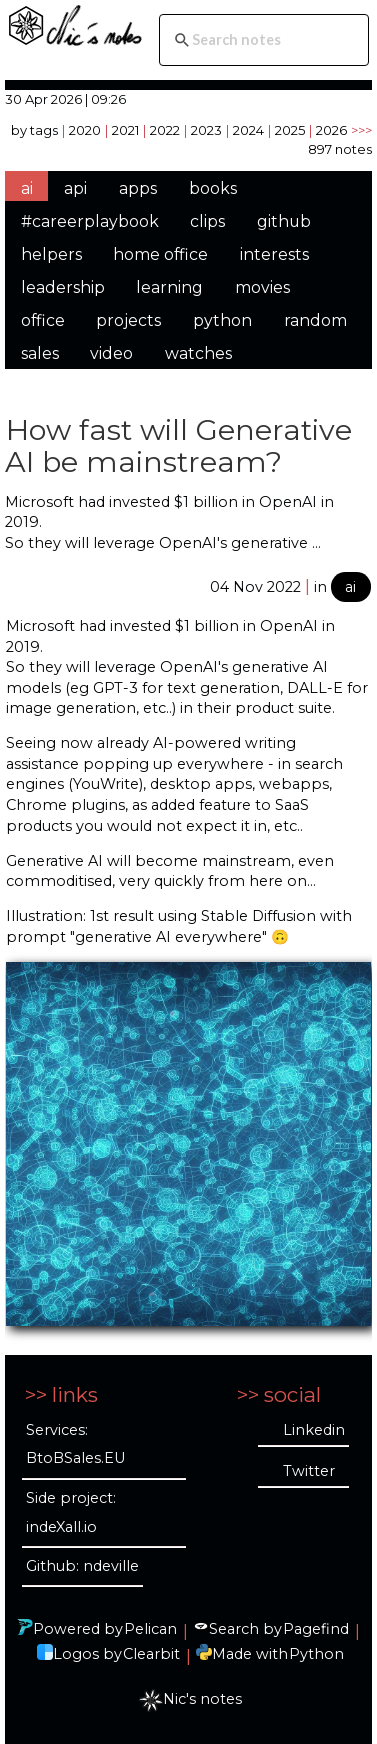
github (284, 221)
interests (274, 254)
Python (316, 1654)
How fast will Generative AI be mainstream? (178, 445)
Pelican (150, 1629)
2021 (125, 130)
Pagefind (316, 1629)
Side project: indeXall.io (71, 1512)
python (222, 320)
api (75, 188)
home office (160, 254)
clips (207, 221)
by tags (34, 130)
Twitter (309, 1471)
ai (27, 188)
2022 (165, 130)
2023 (206, 130)
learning (169, 287)
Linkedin (314, 1430)
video (111, 353)
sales (40, 353)
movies (262, 287)
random (315, 320)
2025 (290, 130)
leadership (63, 287)
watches (198, 353)
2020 (85, 130)
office (43, 320)
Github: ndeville (82, 1566)
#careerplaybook (90, 221)
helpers (51, 254)
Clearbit (151, 1654)
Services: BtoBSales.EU (75, 1444)
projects (128, 320)
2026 (331, 130)
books (213, 188)
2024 (248, 130)
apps (138, 188)
